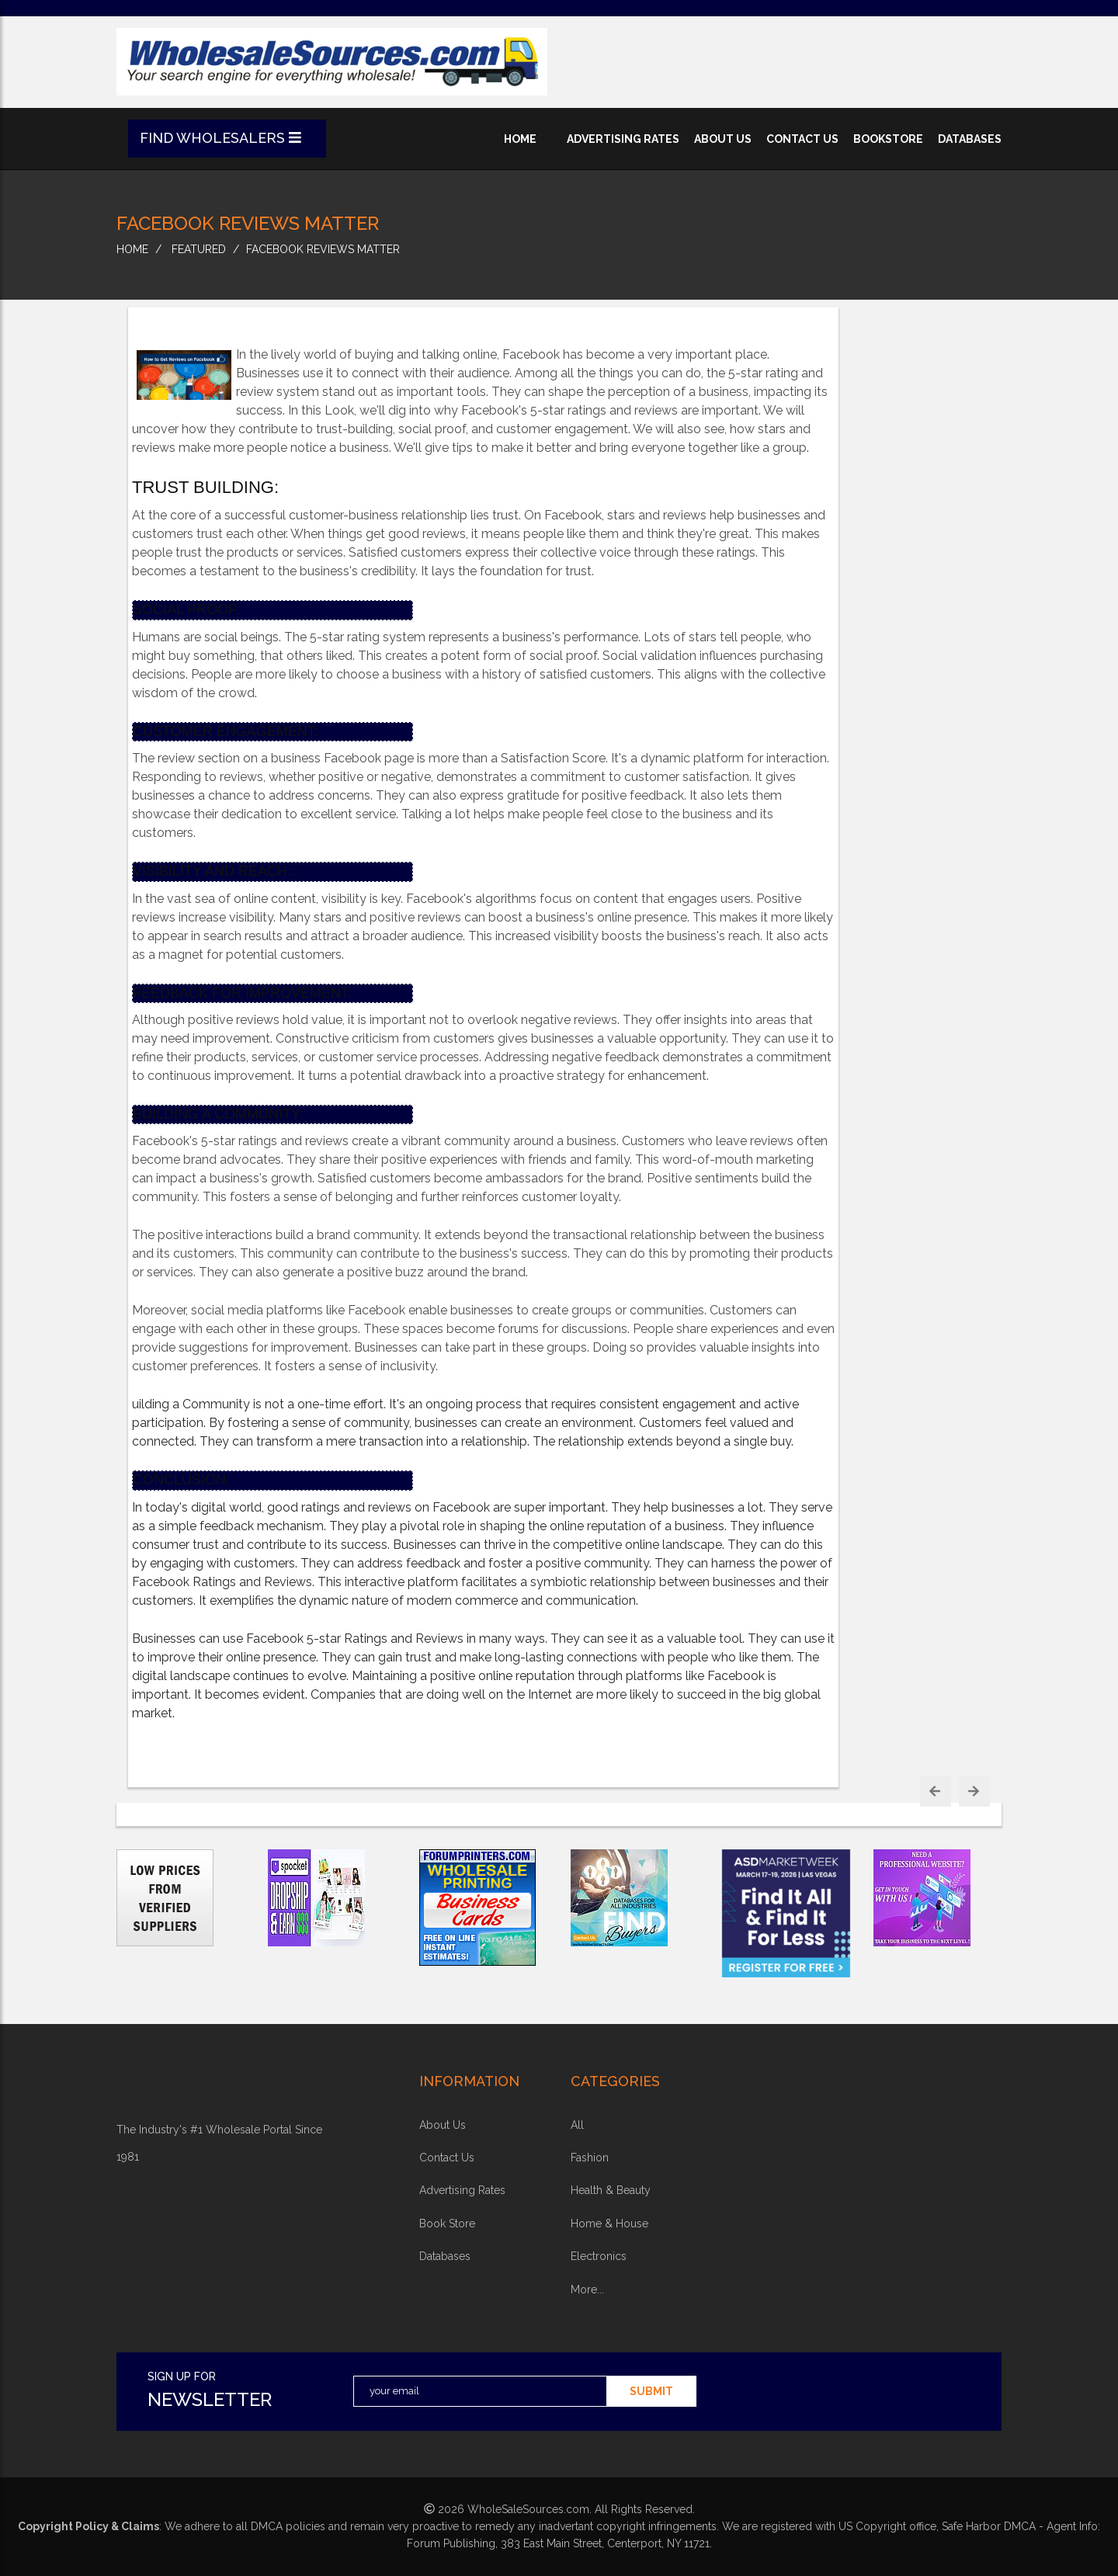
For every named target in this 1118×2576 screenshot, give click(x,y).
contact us (802, 139)
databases (970, 139)
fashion (590, 2157)
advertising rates (623, 139)
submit (651, 2391)
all (577, 2125)
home (520, 139)
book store (447, 2223)
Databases (444, 2256)
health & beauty (611, 2190)
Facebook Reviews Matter (323, 249)
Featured (199, 249)
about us (723, 139)
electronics (599, 2256)
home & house (609, 2223)
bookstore (888, 139)
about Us (442, 2125)
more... (587, 2289)
